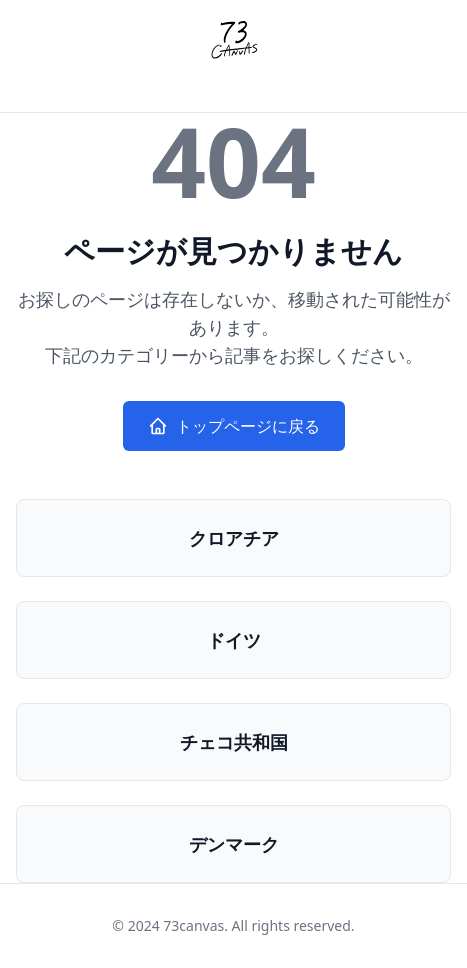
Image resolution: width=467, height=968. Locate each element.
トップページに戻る (234, 426)
